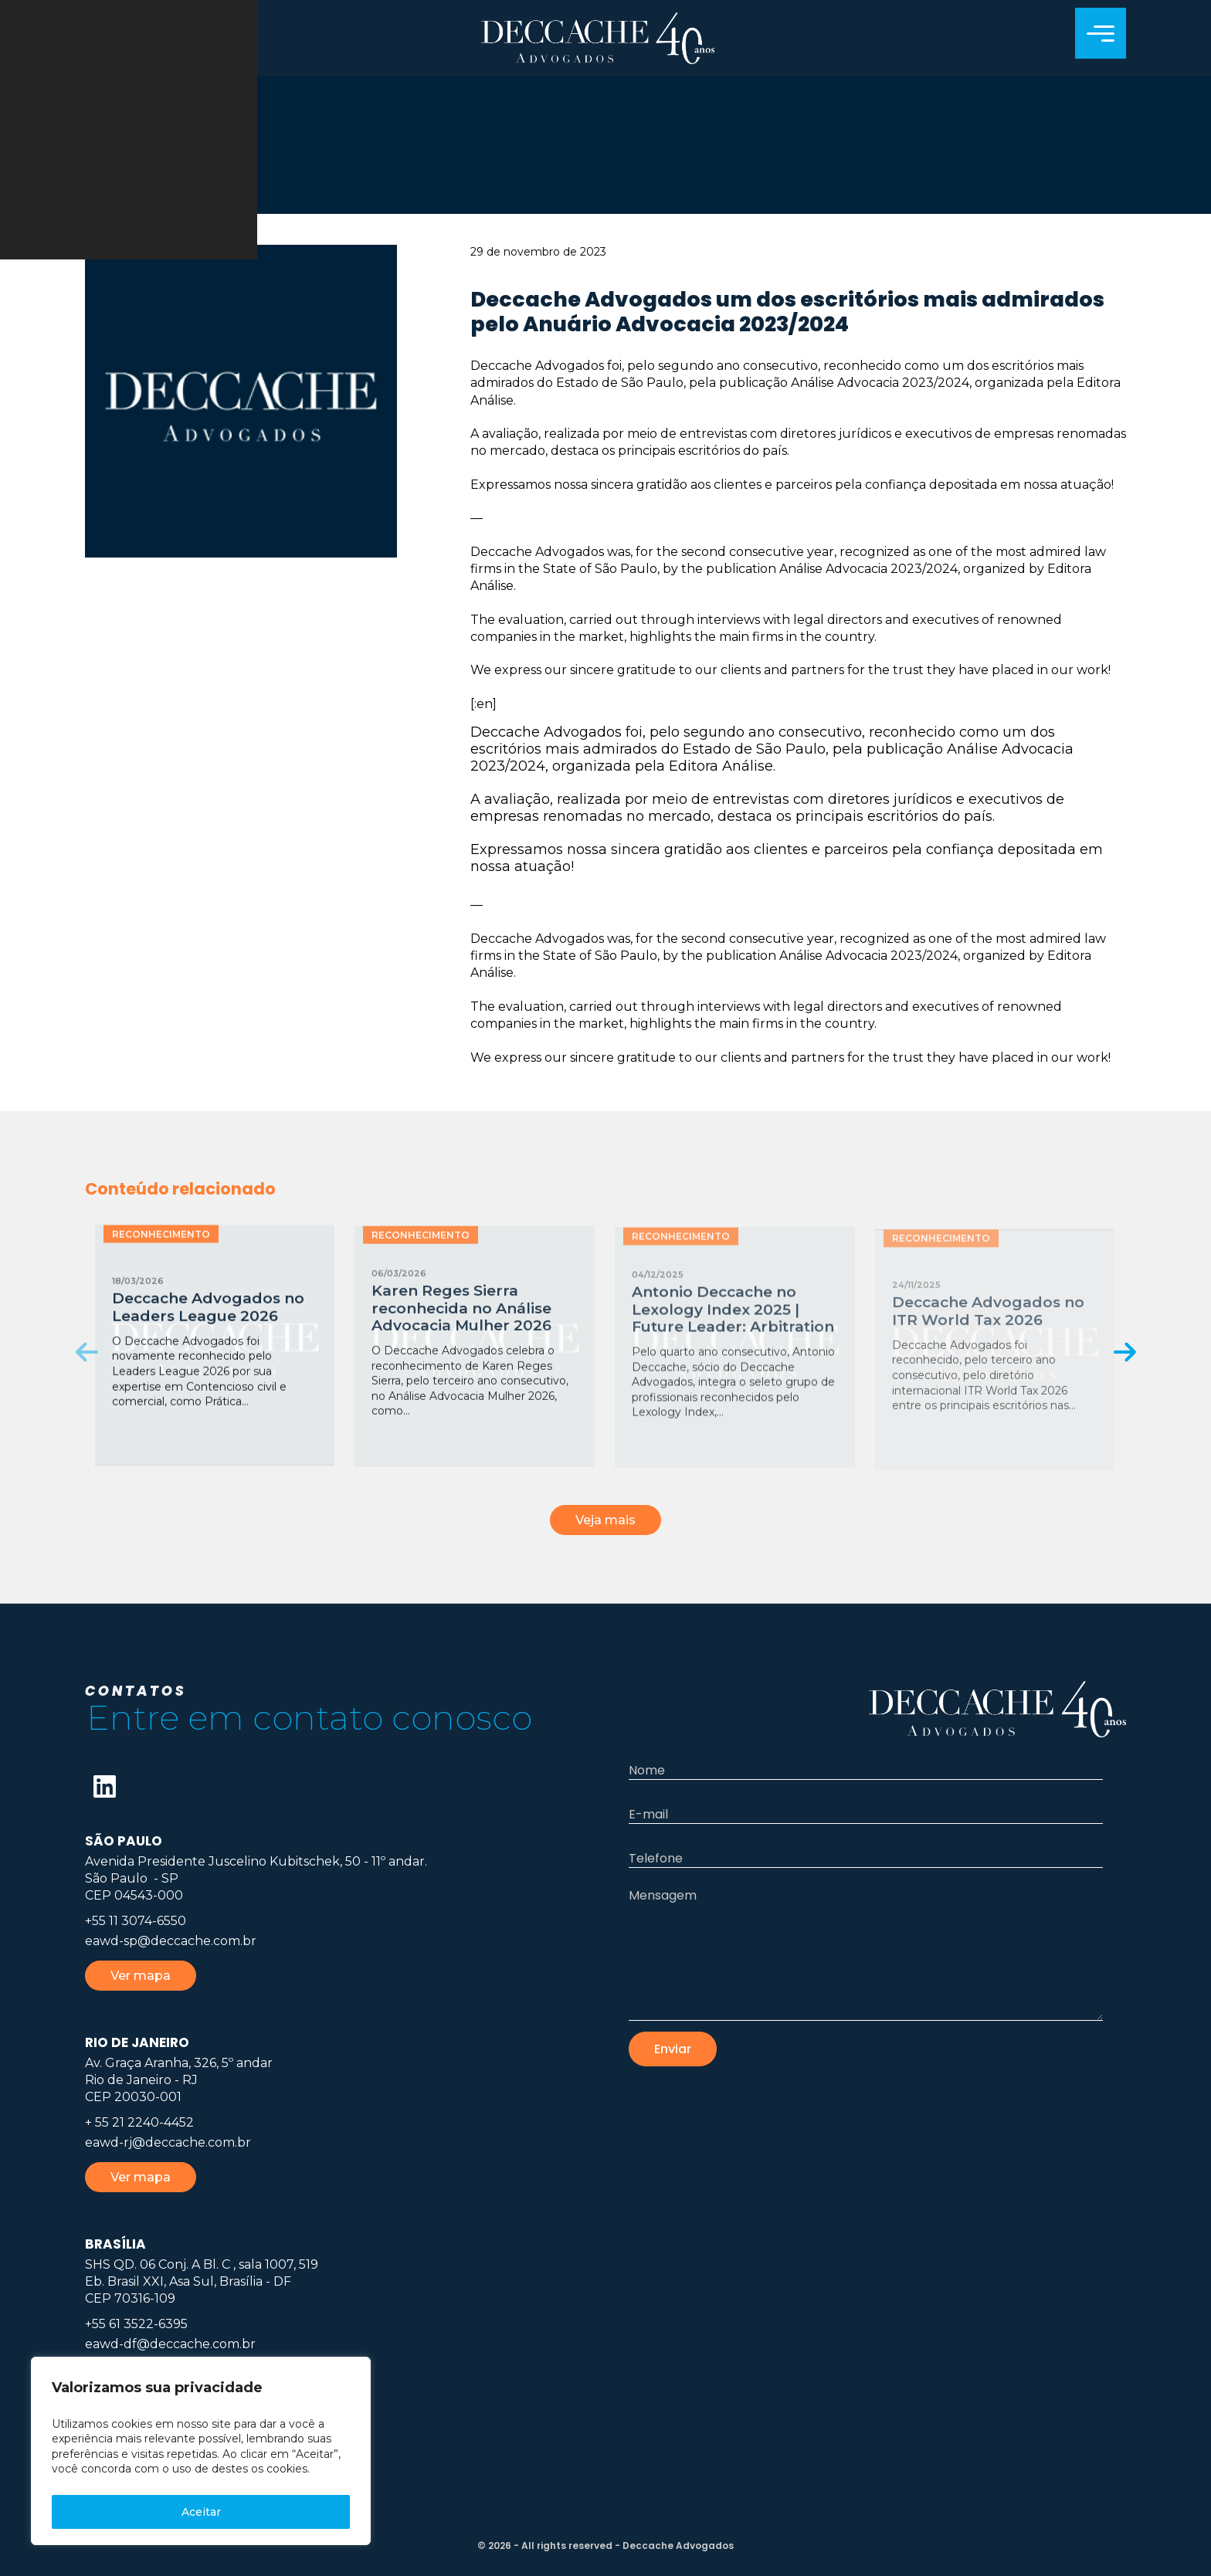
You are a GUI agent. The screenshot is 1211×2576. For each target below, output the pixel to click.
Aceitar (201, 2512)
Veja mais (605, 1520)
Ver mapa (140, 1975)
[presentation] (87, 1351)
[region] (201, 2451)
